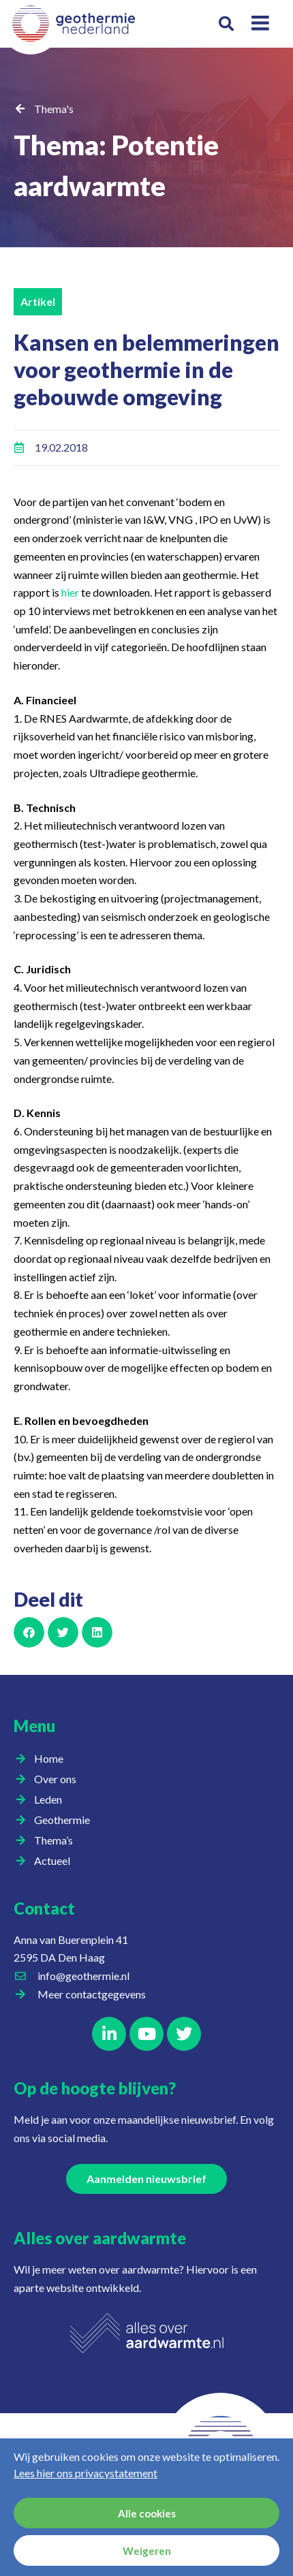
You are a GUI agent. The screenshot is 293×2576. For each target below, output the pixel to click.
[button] (226, 24)
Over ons (58, 1779)
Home (48, 1758)
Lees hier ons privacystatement (85, 2472)
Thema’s (57, 1840)
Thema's (54, 108)
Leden (51, 1799)
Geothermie (65, 1820)
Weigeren (147, 2551)
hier (70, 592)
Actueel (55, 1861)
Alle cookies (147, 2513)
